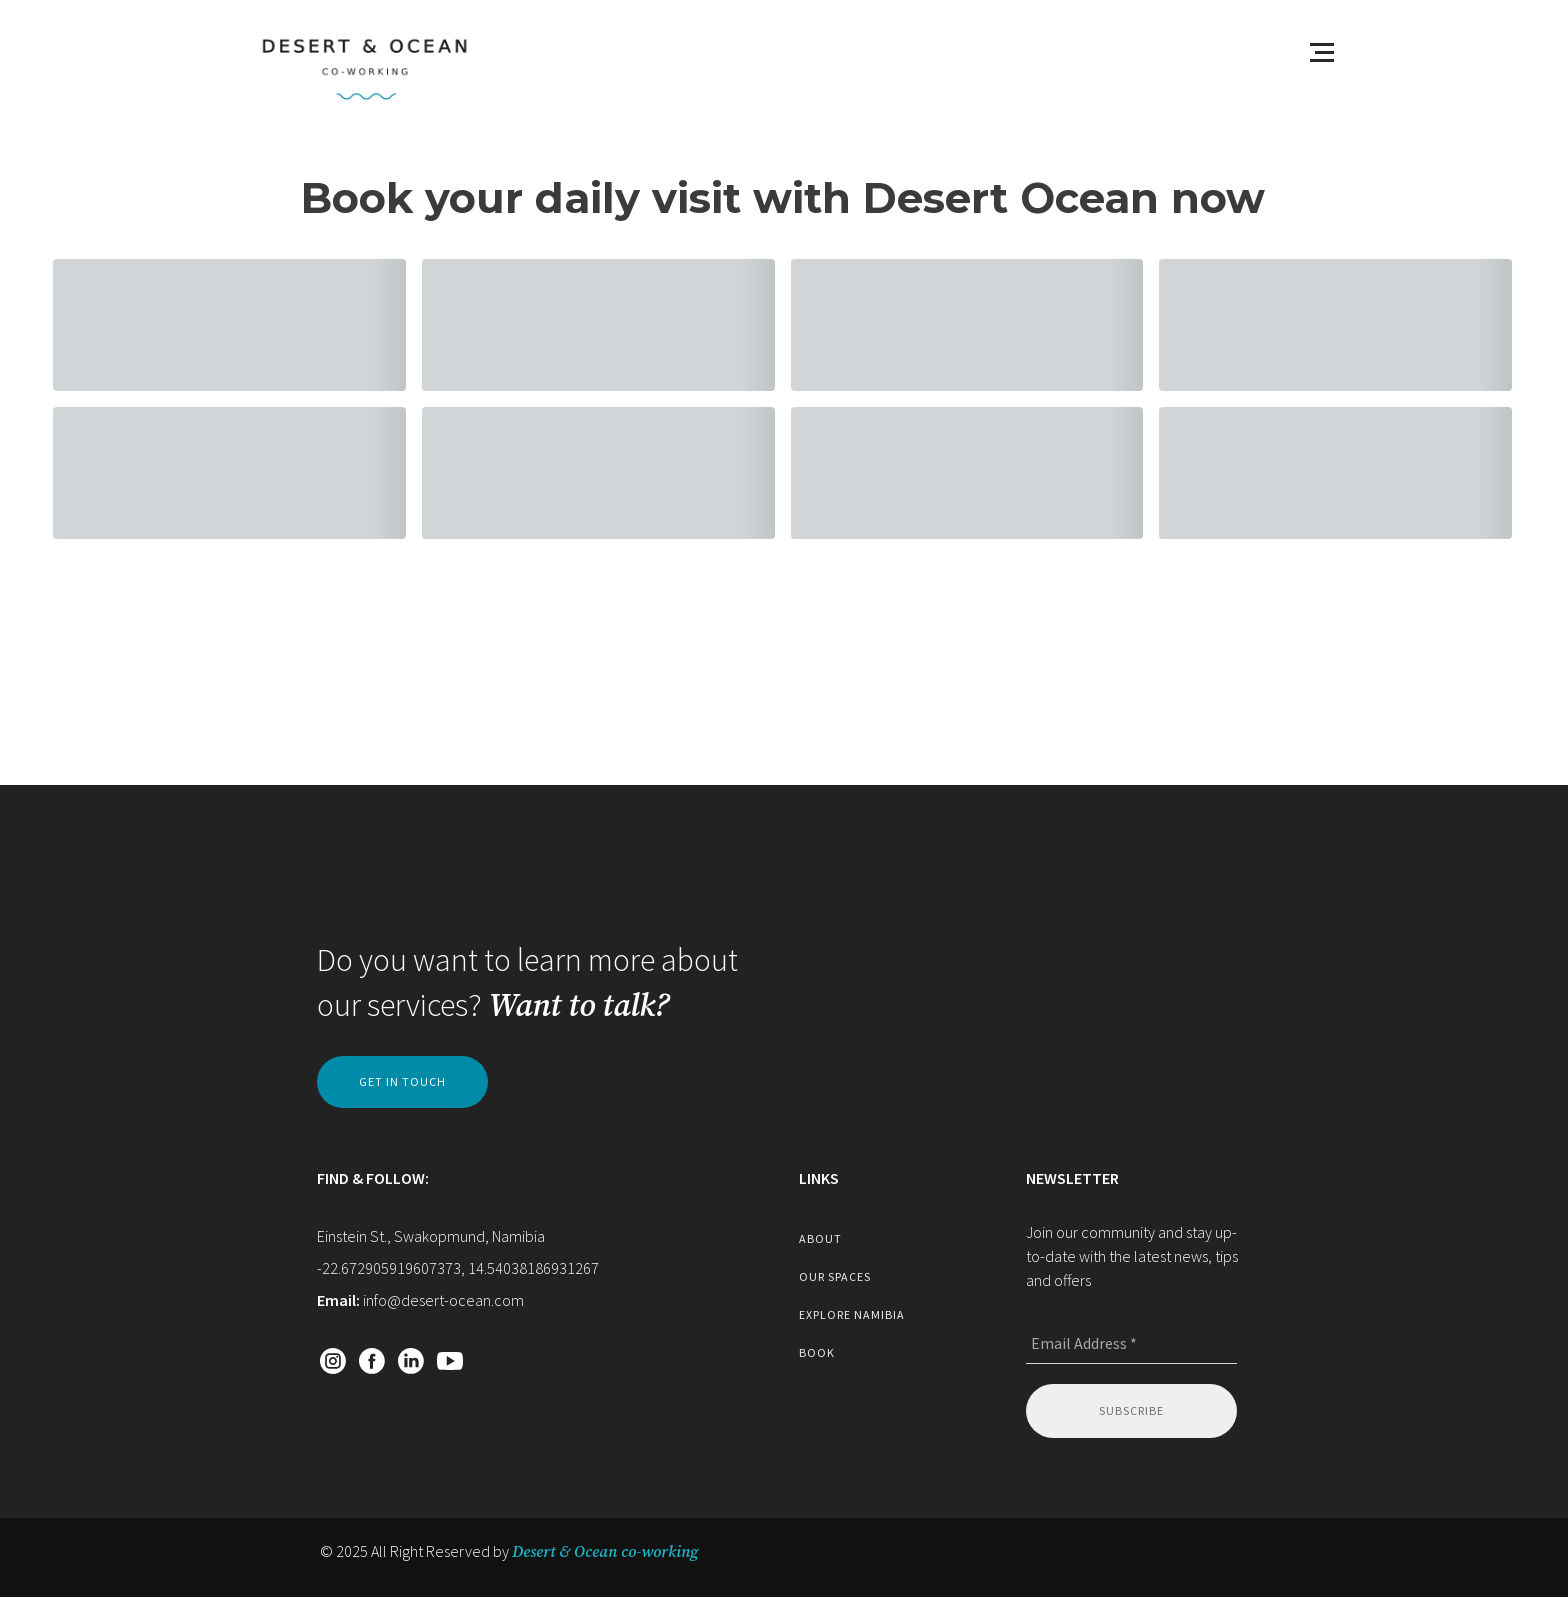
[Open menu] (1322, 52)
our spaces (835, 1276)
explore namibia (852, 1314)
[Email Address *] (1131, 1344)
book (817, 1352)
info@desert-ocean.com (443, 1300)
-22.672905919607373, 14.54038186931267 (458, 1268)
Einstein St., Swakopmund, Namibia (431, 1236)
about (820, 1238)
